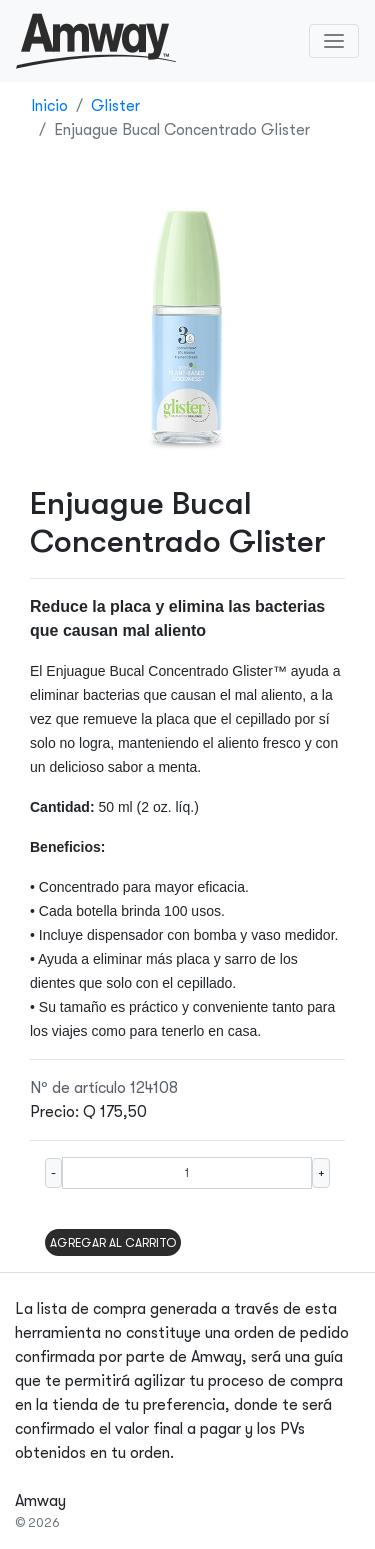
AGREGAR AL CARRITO (113, 1243)
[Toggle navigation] (334, 41)
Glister (115, 106)
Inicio (49, 106)
